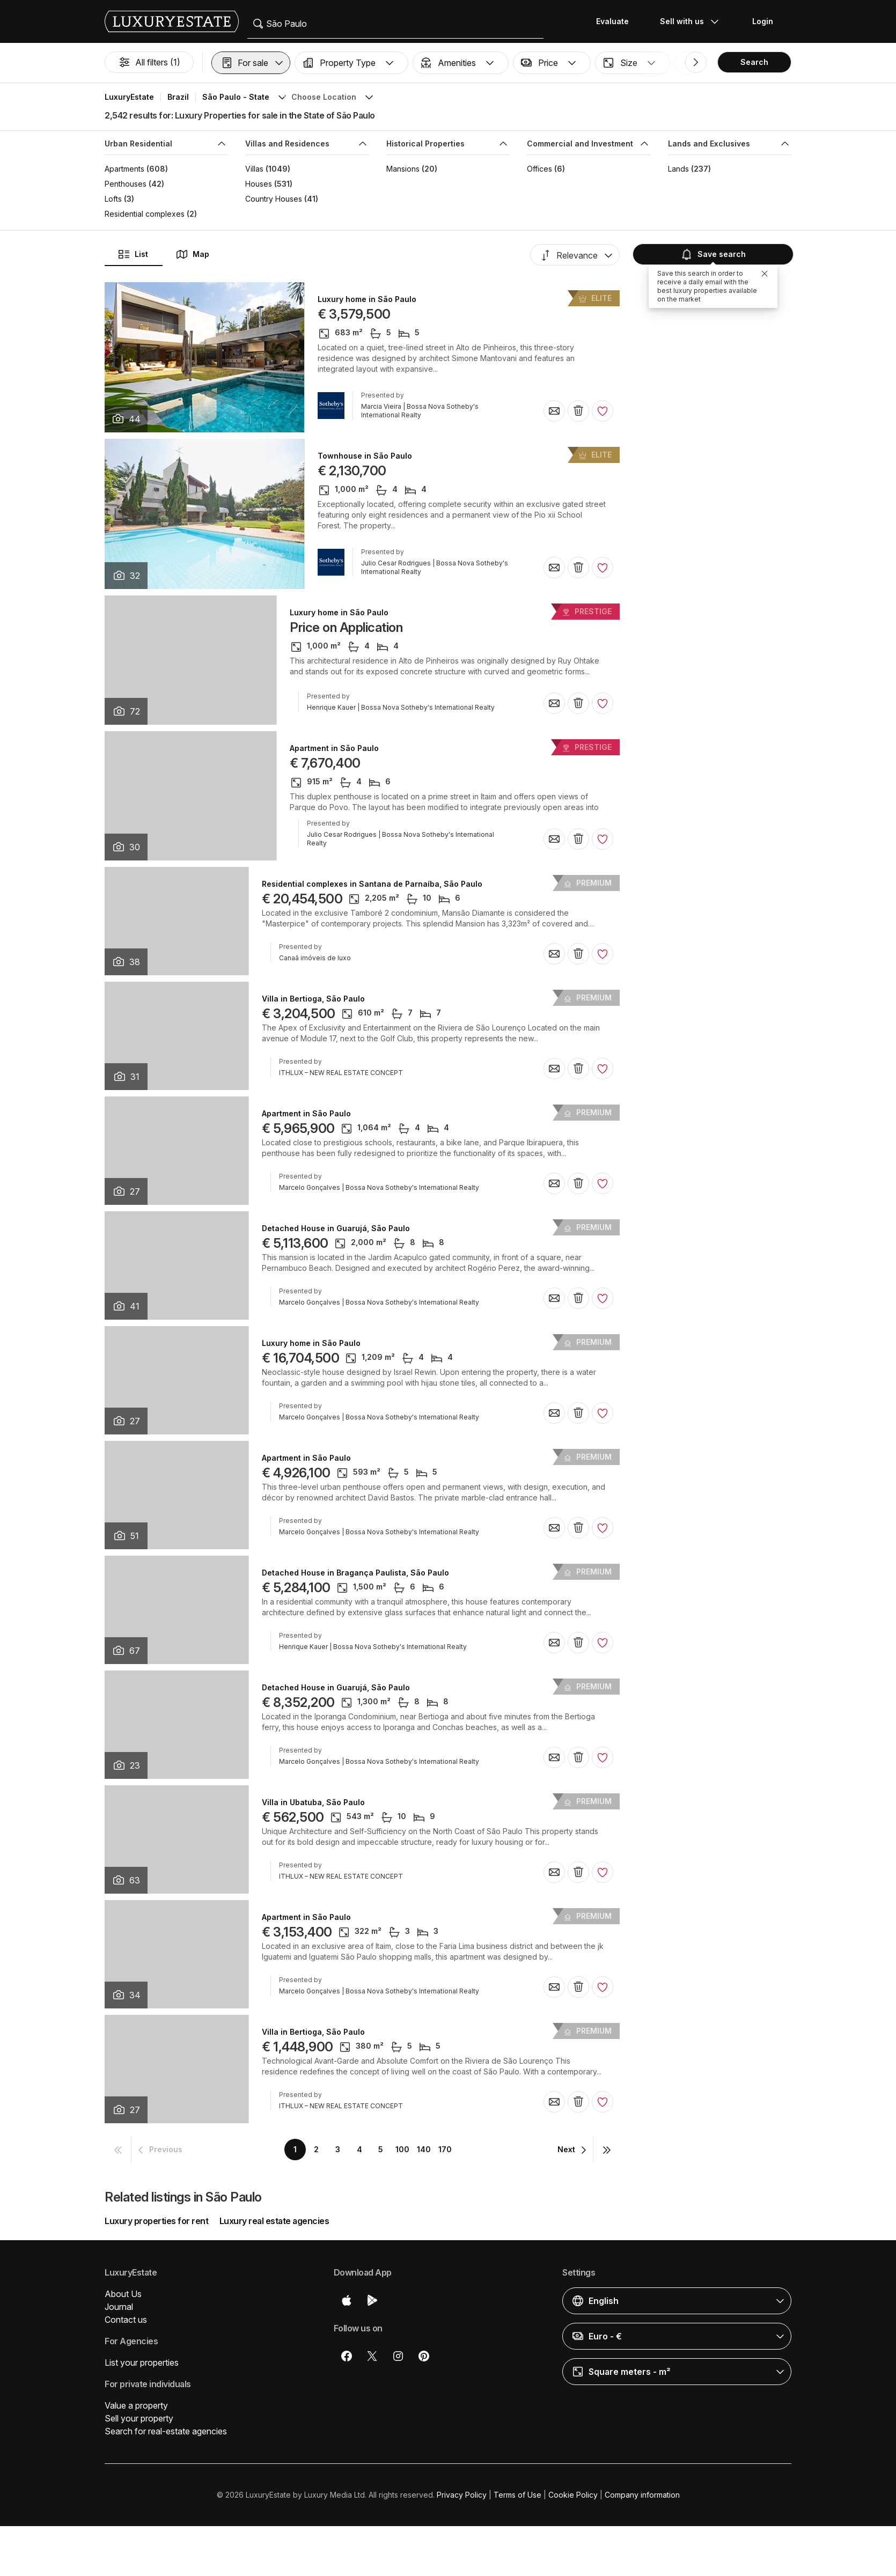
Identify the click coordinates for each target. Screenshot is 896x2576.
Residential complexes (145, 213)
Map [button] (192, 254)
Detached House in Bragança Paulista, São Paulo (355, 1573)
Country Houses (273, 198)
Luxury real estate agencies (274, 2221)
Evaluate (612, 21)
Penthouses (125, 183)
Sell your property (139, 2418)
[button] (251, 62)
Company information (642, 2494)
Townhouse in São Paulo (365, 456)
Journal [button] (119, 2306)
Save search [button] (713, 254)
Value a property (136, 2405)
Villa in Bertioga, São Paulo (313, 999)
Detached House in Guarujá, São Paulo (336, 1228)
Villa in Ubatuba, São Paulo (313, 1802)
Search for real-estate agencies (166, 2431)
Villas (254, 168)
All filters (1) (149, 62)
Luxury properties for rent (156, 2221)
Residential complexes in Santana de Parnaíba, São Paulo (372, 884)
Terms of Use (517, 2494)
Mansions (403, 168)
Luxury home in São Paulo (367, 299)
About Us (123, 2293)
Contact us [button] (126, 2319)
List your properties (142, 2362)
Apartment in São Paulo (334, 748)
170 (445, 2149)
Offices (539, 168)
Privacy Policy (462, 2494)
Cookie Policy (573, 2494)
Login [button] (762, 21)
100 (402, 2149)
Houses (258, 183)
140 (424, 2149)
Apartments (124, 168)
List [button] (132, 254)
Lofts (113, 198)
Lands (678, 168)
